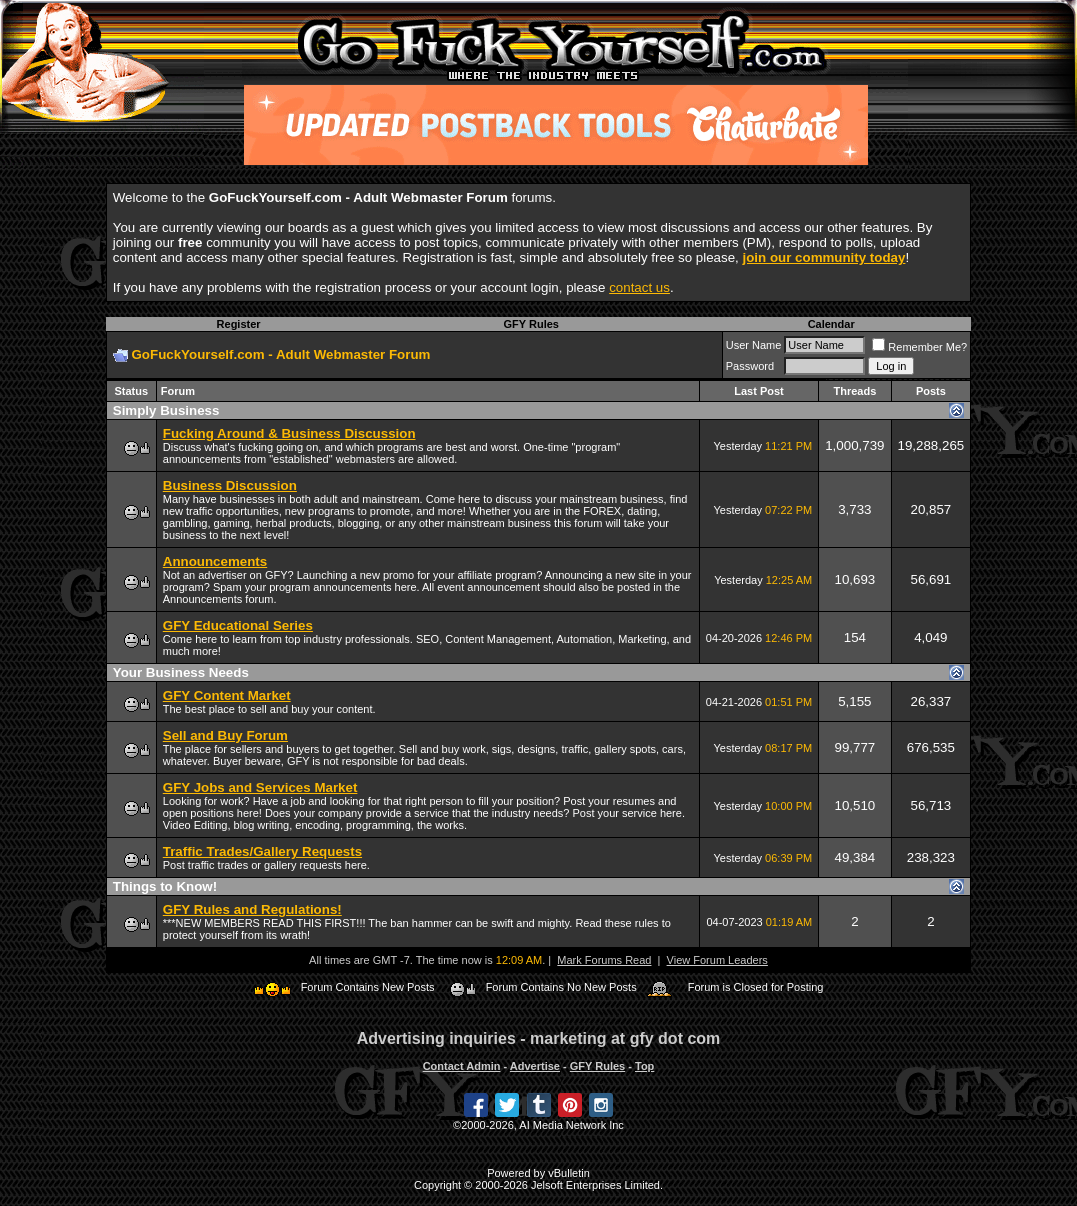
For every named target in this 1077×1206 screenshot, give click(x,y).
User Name (754, 345)
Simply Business (166, 410)
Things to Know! (165, 886)
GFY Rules (531, 324)
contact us (639, 287)
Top (644, 1066)
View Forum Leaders (717, 960)
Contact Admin (462, 1066)
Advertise (535, 1066)
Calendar (831, 324)
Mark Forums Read (604, 960)
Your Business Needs (181, 672)
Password (750, 366)
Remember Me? (919, 347)
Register (239, 324)
